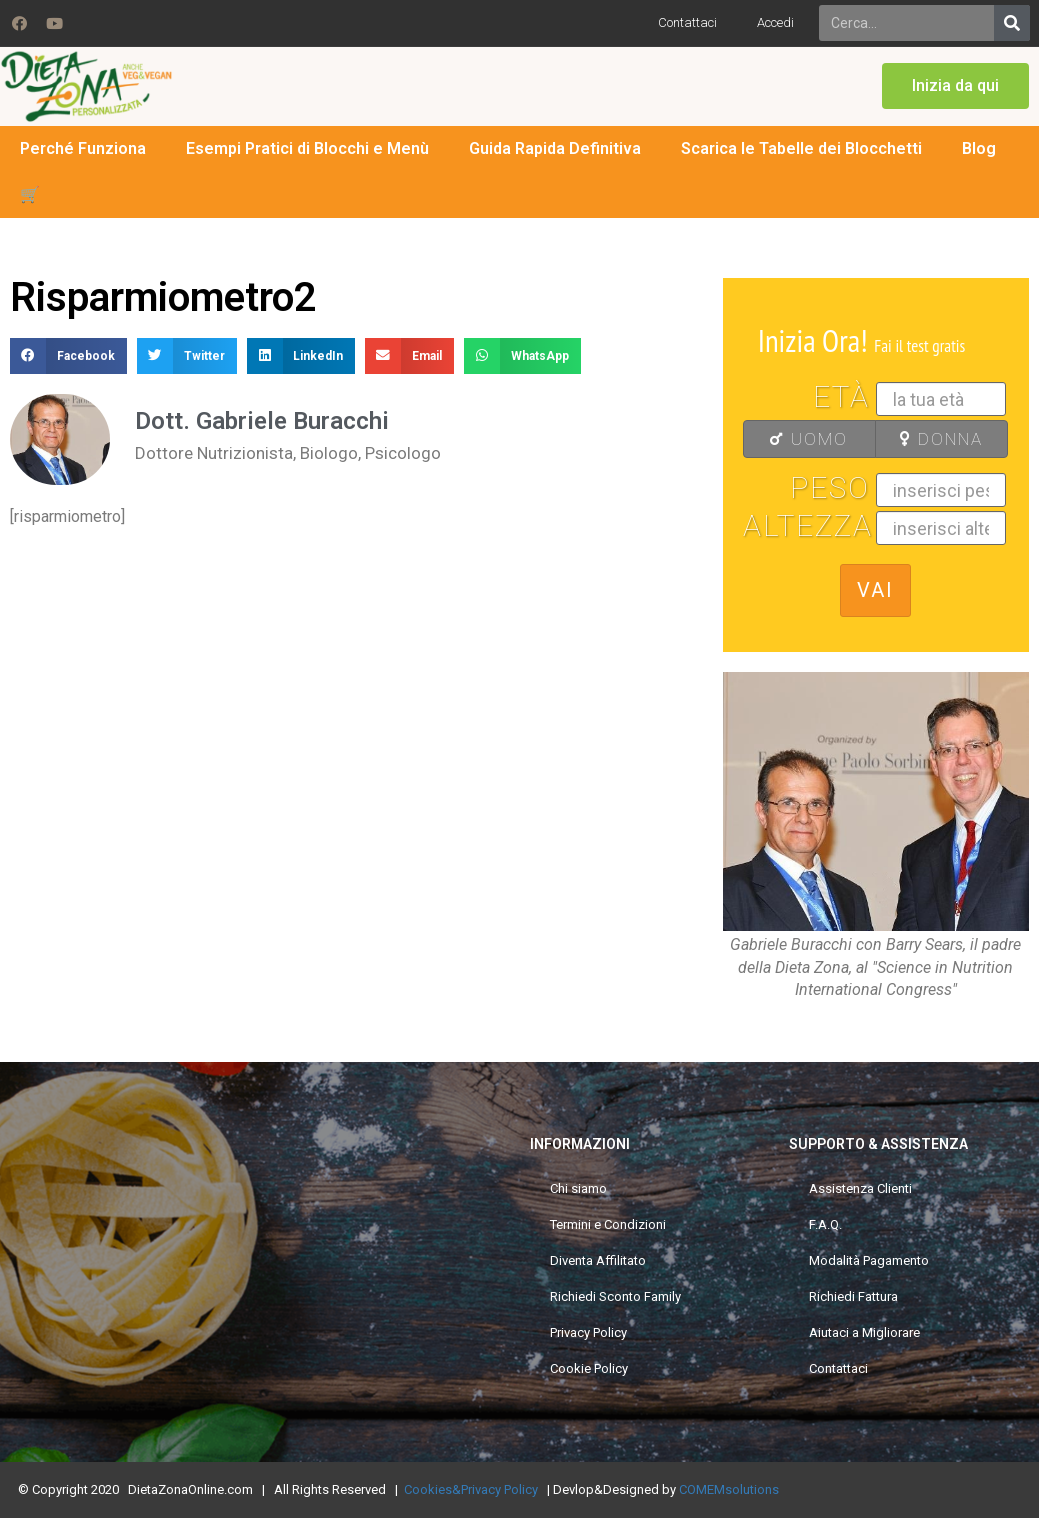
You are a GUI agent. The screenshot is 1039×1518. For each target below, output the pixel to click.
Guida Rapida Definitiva (555, 148)
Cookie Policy (589, 1368)
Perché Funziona (83, 148)
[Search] (1012, 23)
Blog (979, 148)
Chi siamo (578, 1188)
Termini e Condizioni (608, 1224)
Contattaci (687, 22)
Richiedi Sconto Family (615, 1296)
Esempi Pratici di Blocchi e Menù (307, 148)
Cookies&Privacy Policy (471, 1489)
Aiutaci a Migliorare (864, 1332)
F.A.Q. (825, 1224)
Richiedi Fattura (853, 1296)
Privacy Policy (588, 1332)
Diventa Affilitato (598, 1260)
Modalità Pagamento (869, 1260)
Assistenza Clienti (860, 1188)
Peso (830, 488)
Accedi (775, 22)
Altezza (808, 526)
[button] (955, 86)
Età (841, 397)
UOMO (802, 439)
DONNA (935, 439)
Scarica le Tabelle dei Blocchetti (801, 148)
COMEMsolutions (729, 1489)
